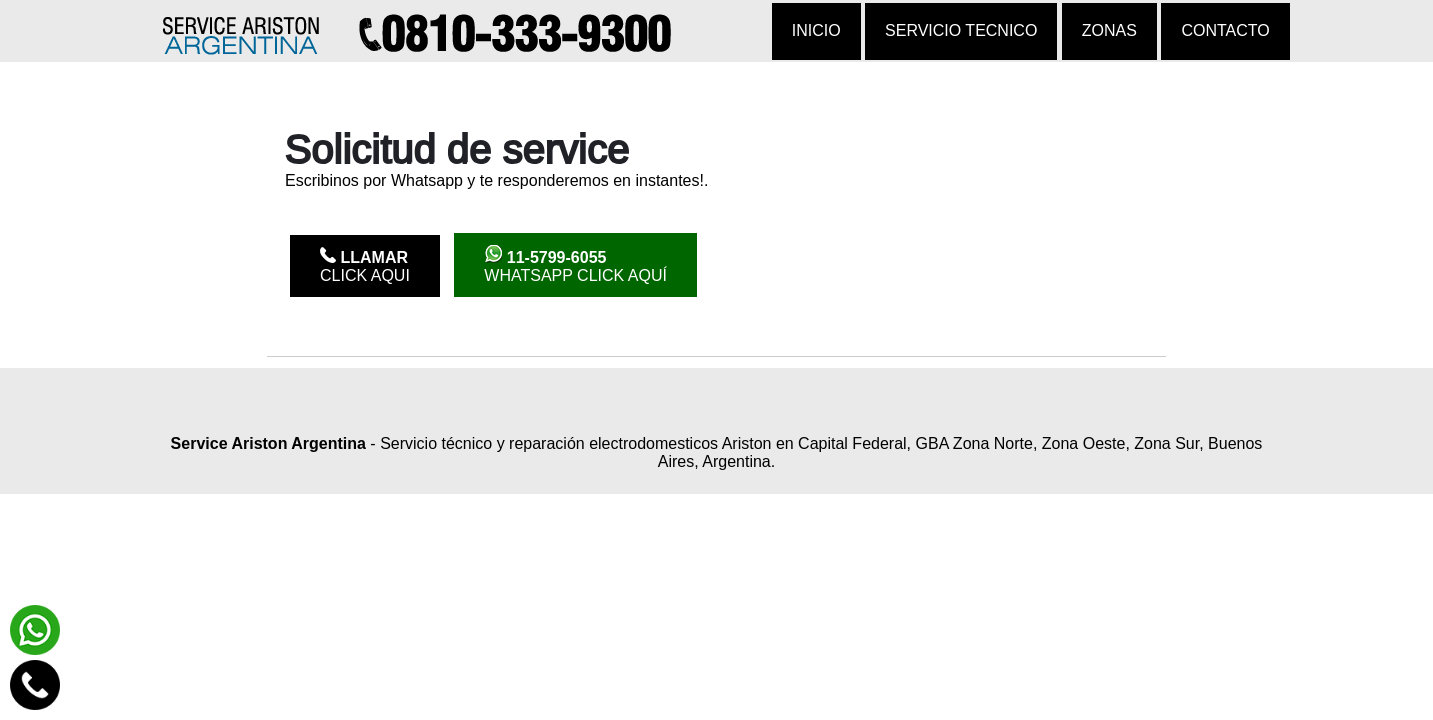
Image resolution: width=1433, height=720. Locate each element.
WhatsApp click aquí (575, 264)
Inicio (816, 30)
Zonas (1109, 30)
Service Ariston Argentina (268, 443)
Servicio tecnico (961, 30)
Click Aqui (365, 265)
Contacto (1225, 30)
